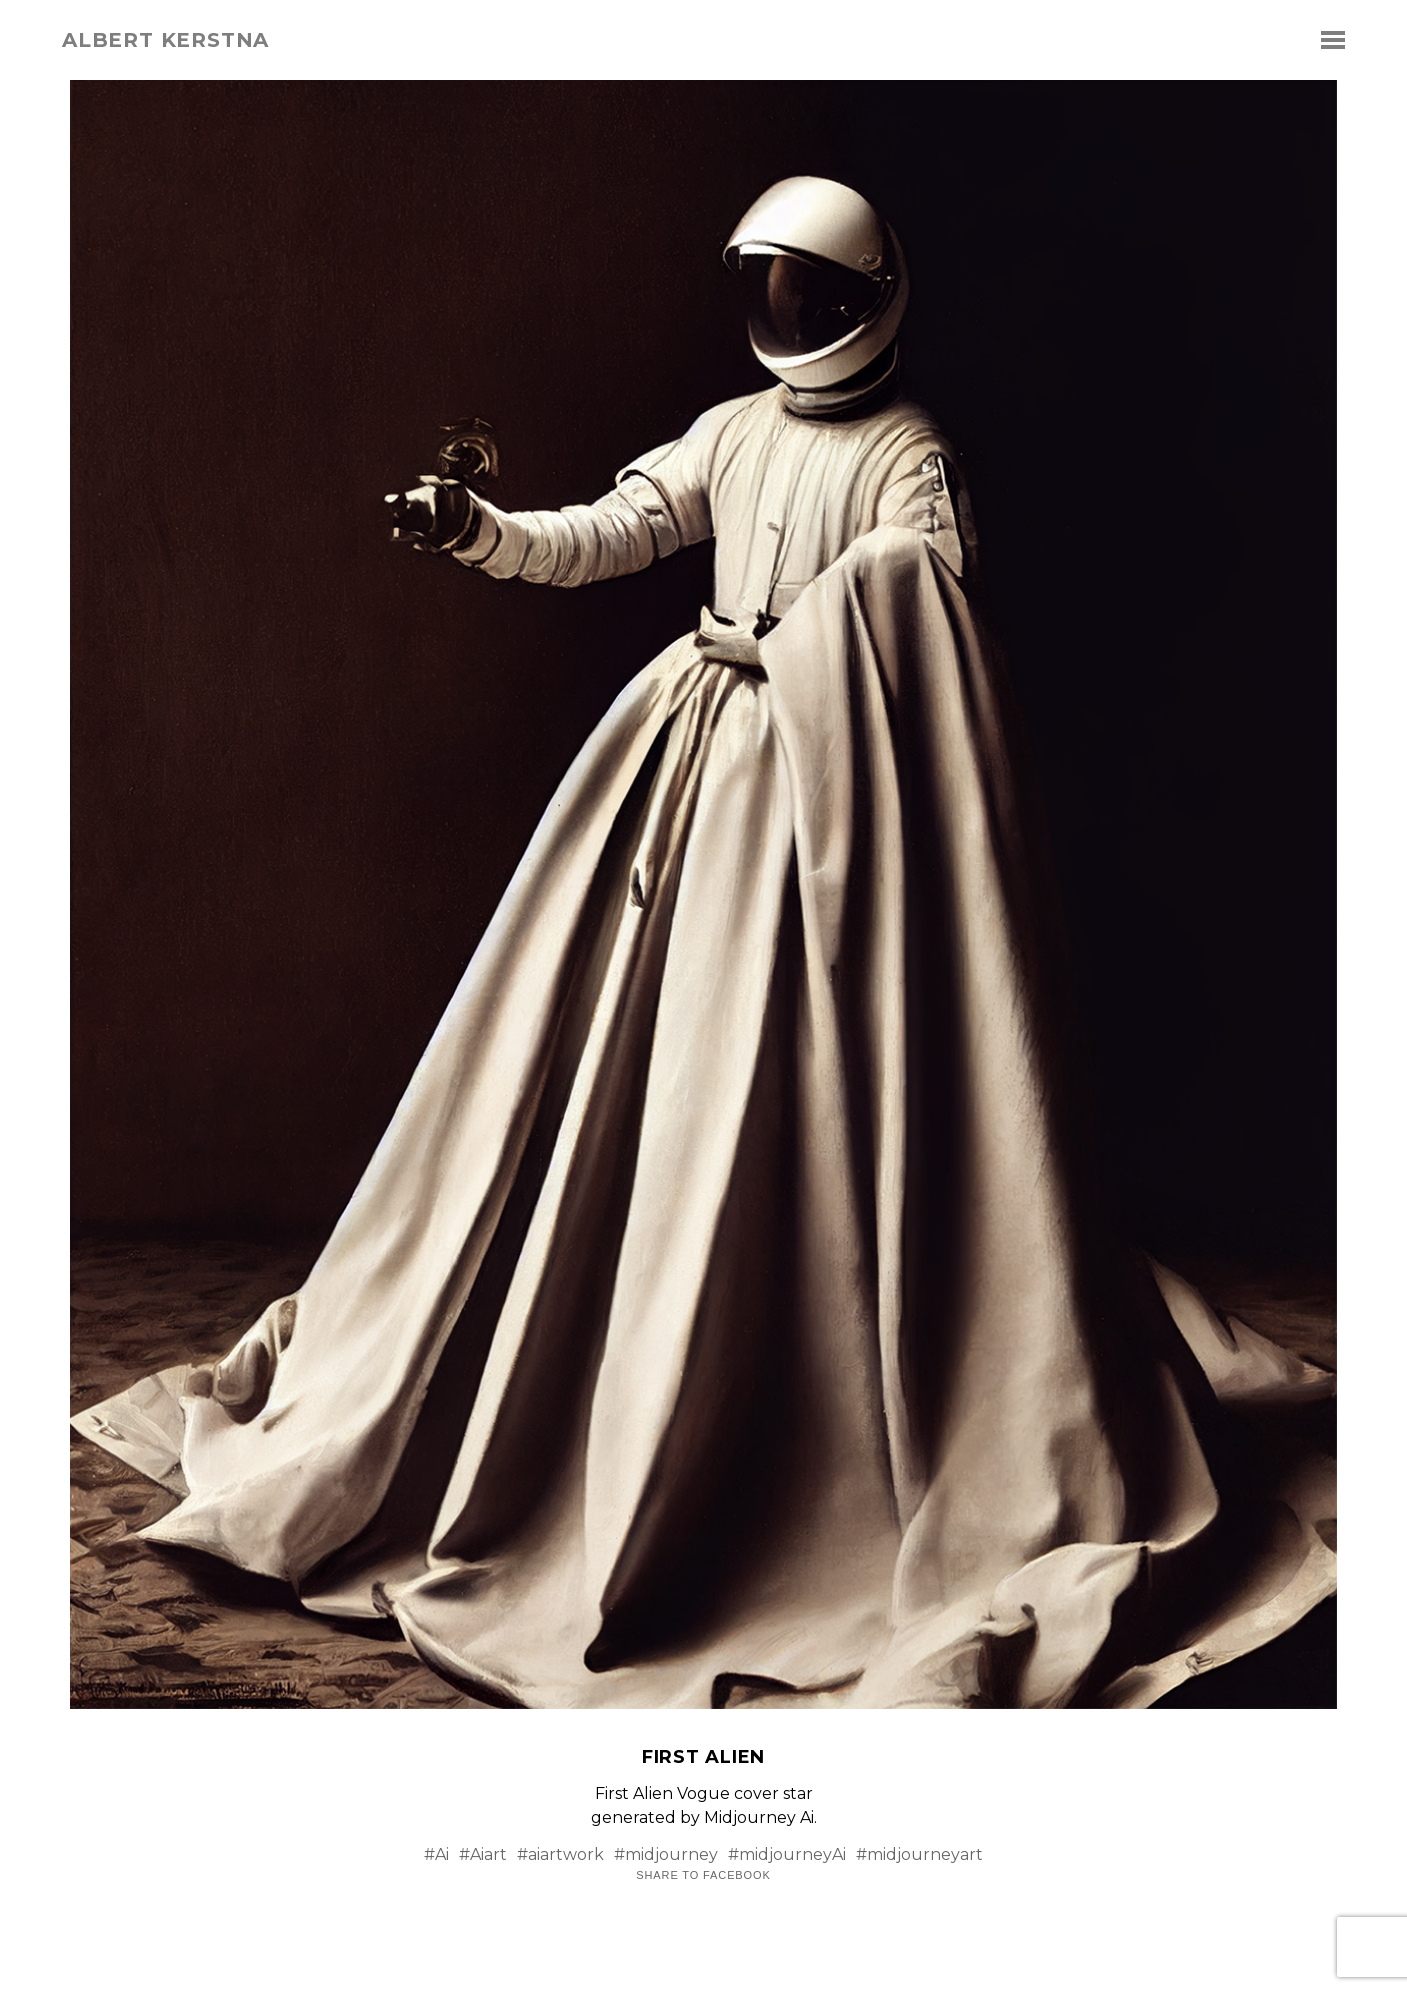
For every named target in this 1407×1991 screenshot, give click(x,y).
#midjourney (666, 1854)
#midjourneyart (919, 1854)
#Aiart (483, 1854)
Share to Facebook (703, 1875)
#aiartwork (560, 1854)
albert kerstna (165, 40)
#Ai (436, 1854)
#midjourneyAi (787, 1854)
